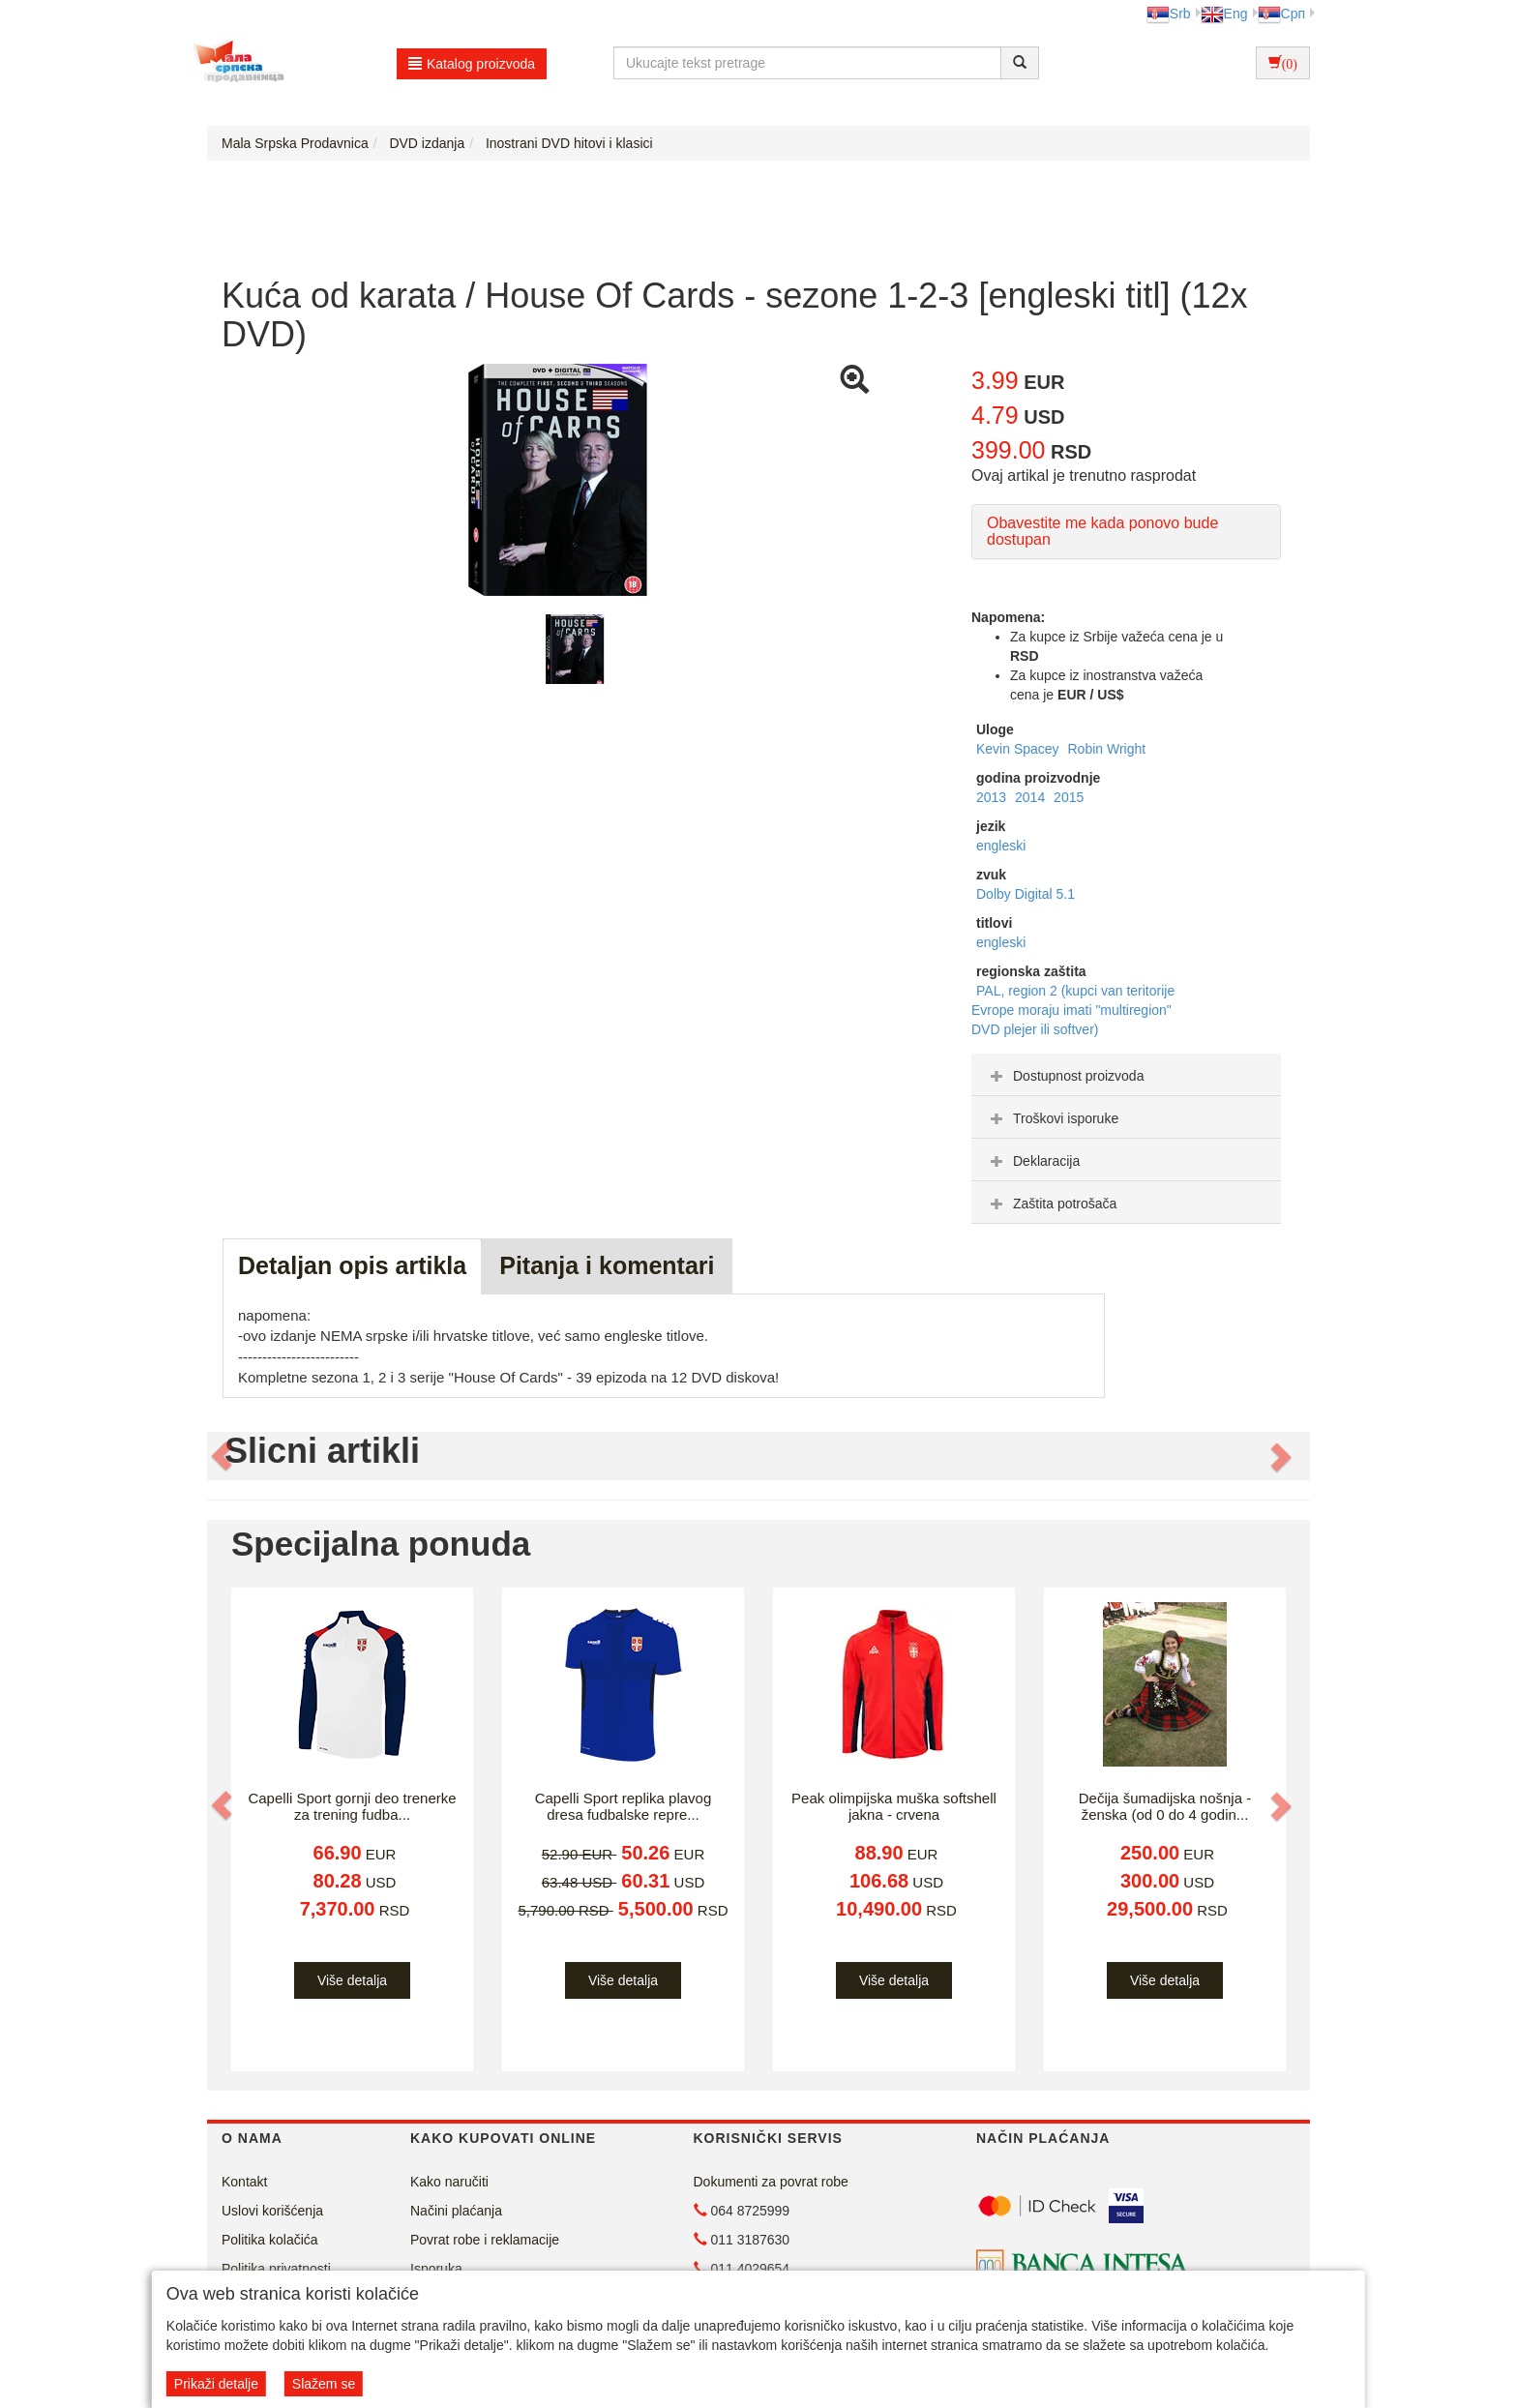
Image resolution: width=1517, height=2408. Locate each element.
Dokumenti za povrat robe (771, 2181)
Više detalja (352, 1980)
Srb (1168, 13)
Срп (1281, 13)
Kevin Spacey (1019, 749)
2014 (1032, 797)
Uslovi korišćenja (272, 2210)
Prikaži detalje (216, 2384)
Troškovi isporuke (1052, 1118)
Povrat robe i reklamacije (484, 2239)
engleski (1001, 845)
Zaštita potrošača (1051, 1203)
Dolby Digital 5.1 (1025, 894)
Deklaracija (1033, 1161)
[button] (223, 1456)
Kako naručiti (449, 2181)
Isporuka (436, 2268)
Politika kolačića (270, 2239)
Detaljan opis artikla (352, 1265)
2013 (993, 797)
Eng (1224, 13)
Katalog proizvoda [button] (471, 64)
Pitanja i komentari (606, 1265)
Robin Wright (1107, 749)
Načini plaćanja (456, 2210)
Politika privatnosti (276, 2268)
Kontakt (244, 2181)
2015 (1069, 797)
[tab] (1126, 1075)
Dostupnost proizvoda (1065, 1076)
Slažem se (323, 2384)
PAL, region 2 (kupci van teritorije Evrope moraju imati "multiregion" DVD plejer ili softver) (1073, 1010)
